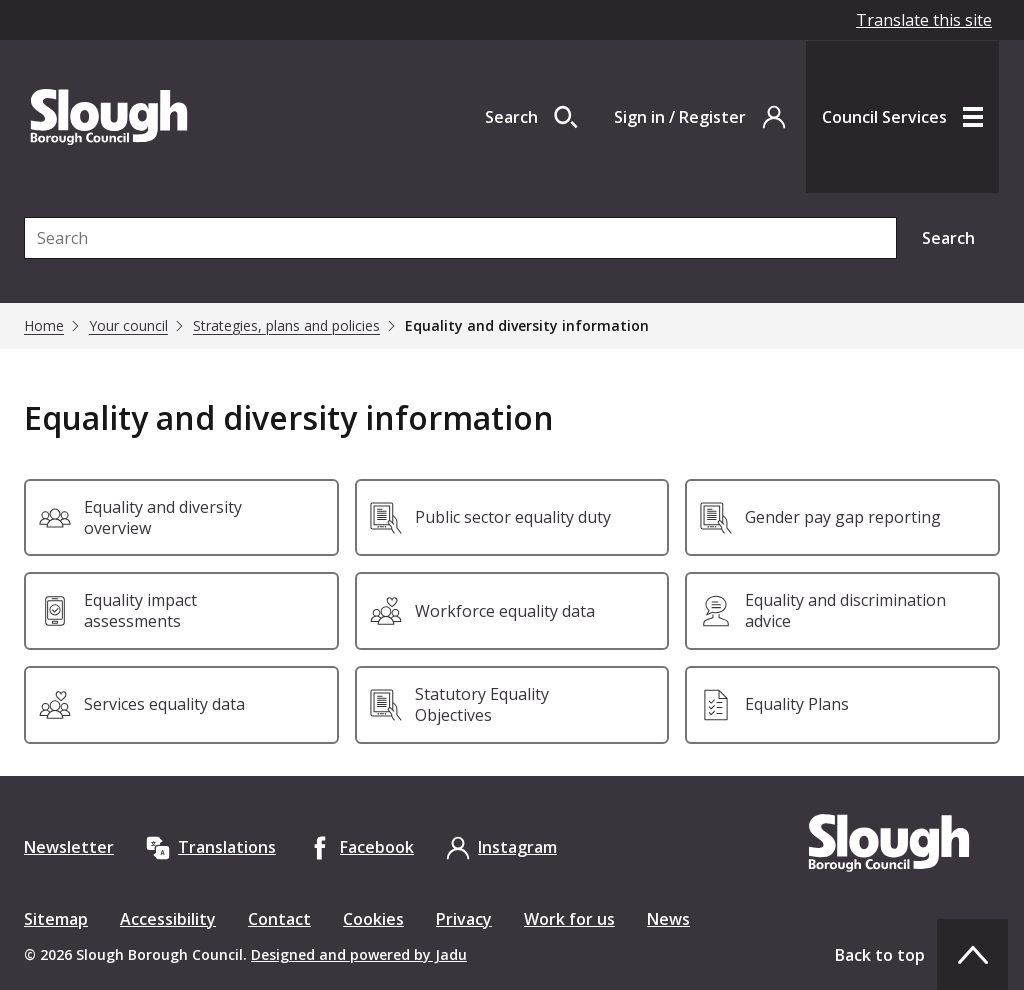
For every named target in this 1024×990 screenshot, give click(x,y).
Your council (128, 326)
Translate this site (924, 20)
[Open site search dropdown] (531, 117)
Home (44, 326)
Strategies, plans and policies (286, 326)
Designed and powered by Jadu (359, 954)
